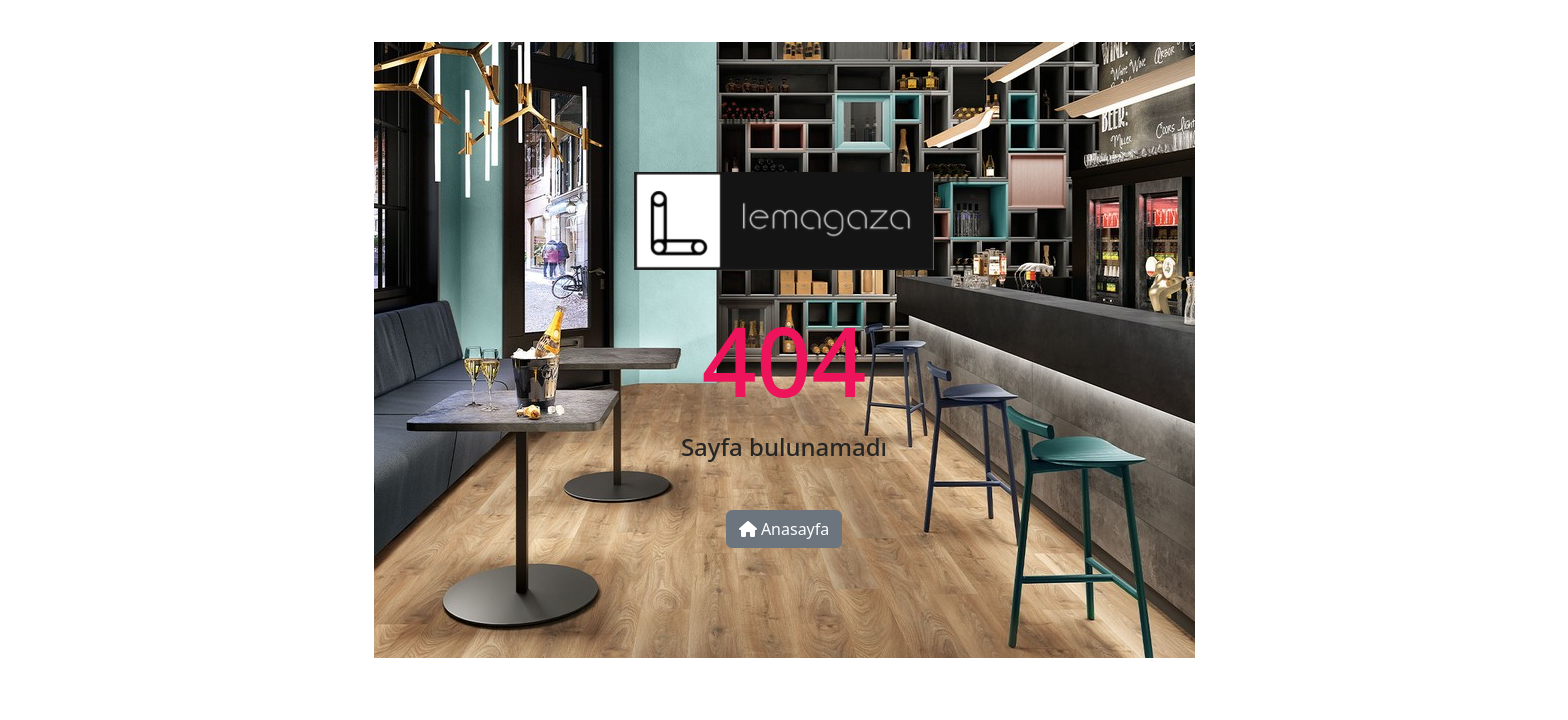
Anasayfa (784, 529)
